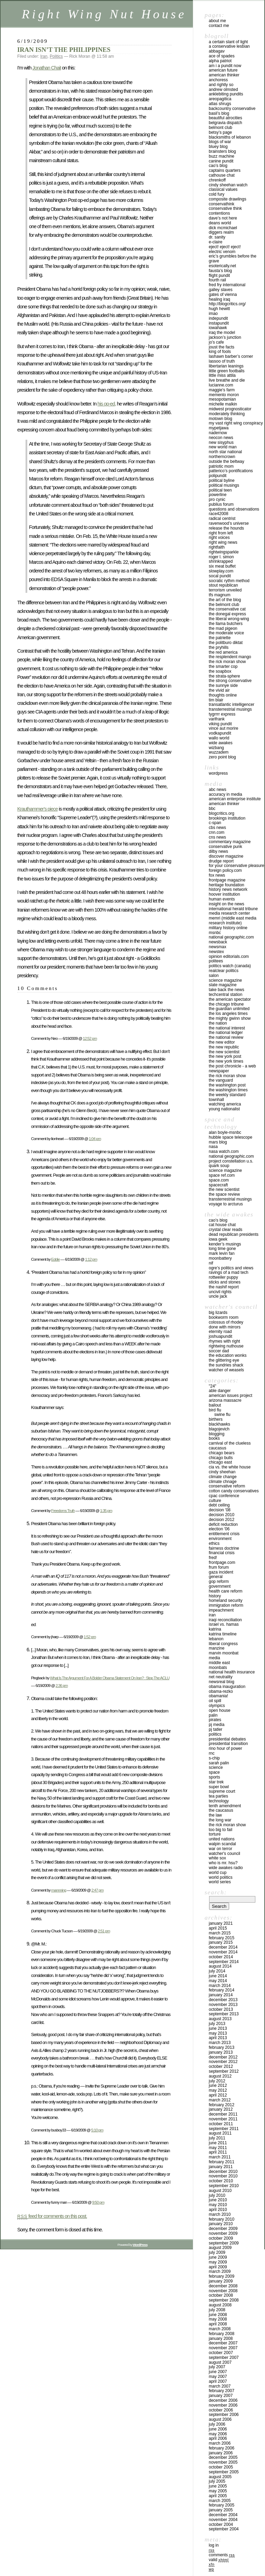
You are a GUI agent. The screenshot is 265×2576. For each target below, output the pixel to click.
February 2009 (221, 2276)
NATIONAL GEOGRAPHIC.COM (231, 937)
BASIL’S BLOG (219, 113)
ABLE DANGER (219, 1390)
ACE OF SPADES (222, 56)
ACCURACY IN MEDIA (225, 794)
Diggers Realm (221, 232)
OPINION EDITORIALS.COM (229, 956)
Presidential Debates (227, 1739)
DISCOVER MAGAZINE (226, 856)
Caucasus (217, 1448)
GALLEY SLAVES (221, 289)
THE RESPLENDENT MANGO (230, 656)
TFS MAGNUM (219, 594)
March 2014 (219, 1985)
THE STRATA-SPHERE (224, 676)
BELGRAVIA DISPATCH (225, 122)
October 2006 (221, 2410)
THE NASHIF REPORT (224, 1287)
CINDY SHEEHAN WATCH (228, 185)
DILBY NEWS (218, 851)
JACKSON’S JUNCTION (225, 337)
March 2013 (219, 2042)
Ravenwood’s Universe (229, 523)
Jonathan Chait (46, 68)
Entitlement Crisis (224, 1533)
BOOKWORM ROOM (223, 1317)
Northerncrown (222, 456)
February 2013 (221, 2047)
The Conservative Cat (227, 609)
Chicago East (220, 1462)
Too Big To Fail (220, 1829)
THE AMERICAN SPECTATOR (230, 999)
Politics (56, 56)
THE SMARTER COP (223, 666)
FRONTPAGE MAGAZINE (227, 880)
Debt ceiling (219, 1505)
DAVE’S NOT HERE (223, 218)
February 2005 (221, 2505)
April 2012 (218, 2095)
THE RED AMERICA (223, 652)
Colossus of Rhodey (226, 1322)
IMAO (213, 313)
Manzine (216, 1648)
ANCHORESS (218, 79)
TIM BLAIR (216, 700)
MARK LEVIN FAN (222, 1253)
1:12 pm (91, 1259)
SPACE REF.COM (222, 1175)
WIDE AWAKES (221, 742)
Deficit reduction (223, 1524)
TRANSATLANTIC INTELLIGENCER (231, 704)
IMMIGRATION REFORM (226, 1605)
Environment (220, 1538)
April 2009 (218, 2267)
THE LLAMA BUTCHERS (226, 623)
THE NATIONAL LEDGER (226, 1032)
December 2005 (223, 2457)
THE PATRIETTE (219, 637)
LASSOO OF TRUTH (222, 361)
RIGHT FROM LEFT (221, 533)
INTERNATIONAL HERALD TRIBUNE (233, 908)
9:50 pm (98, 2202)
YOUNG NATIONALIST (224, 1109)
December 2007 (223, 2343)
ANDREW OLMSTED (223, 89)
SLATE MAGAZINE (223, 984)
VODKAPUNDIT (220, 733)
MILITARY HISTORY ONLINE (228, 927)
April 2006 (218, 2438)
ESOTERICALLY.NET (222, 265)
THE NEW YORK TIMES (226, 1061)
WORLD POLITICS (221, 1877)
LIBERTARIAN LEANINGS (226, 366)
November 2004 (223, 2519)
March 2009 (219, 2271)
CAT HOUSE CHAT (222, 1224)
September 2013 (224, 2014)
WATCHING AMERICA (225, 1104)
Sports (214, 1777)
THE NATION (218, 1023)
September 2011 (224, 2128)
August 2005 (220, 2476)
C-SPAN (215, 822)
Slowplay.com (221, 571)
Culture (215, 1500)
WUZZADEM (218, 752)
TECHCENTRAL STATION (225, 994)
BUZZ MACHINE (221, 156)
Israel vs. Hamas (224, 1624)
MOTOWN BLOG (220, 418)
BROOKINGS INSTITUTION (227, 818)
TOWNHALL (216, 1099)
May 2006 (218, 2434)
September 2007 (224, 2357)
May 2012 (218, 2090)
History (215, 1596)
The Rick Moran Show (227, 1824)
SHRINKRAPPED (221, 561)
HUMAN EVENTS (222, 899)
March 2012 (219, 2100)
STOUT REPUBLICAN (223, 585)
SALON (214, 975)
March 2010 (219, 2214)
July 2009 (217, 2252)
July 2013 (217, 2023)
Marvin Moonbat (223, 1653)
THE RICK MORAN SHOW (227, 661)
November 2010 (223, 2176)
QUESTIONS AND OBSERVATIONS (234, 509)
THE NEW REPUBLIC (224, 1047)
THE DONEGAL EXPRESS (227, 614)
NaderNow (218, 432)
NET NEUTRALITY (221, 1676)
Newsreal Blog (221, 1681)
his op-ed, (107, 404)
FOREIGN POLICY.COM (225, 870)
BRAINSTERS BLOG (222, 151)
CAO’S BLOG (218, 165)
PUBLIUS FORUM (221, 504)
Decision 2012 (221, 1519)
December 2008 (223, 2286)
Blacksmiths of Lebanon (230, 137)
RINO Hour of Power (225, 1748)
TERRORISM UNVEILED (225, 590)
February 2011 (221, 2161)
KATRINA (215, 1629)
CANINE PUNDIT (221, 161)
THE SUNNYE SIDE (223, 685)
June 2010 (218, 2199)
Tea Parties (218, 1796)
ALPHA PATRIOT (220, 60)
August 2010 (220, 2190)
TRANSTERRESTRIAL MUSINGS (230, 709)
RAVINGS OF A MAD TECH (228, 1272)
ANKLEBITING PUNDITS (226, 94)
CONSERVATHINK (221, 204)
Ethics (214, 1543)
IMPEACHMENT (221, 1610)
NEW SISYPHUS (221, 442)
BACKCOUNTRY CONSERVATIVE (232, 108)
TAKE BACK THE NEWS (226, 989)
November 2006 (223, 2405)
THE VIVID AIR (219, 690)
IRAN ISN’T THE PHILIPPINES (63, 49)
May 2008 (218, 2319)
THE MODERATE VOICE (226, 633)
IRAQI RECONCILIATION (225, 1619)
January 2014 (221, 1994)
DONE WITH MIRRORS (225, 1327)
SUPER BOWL (219, 1786)
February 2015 (221, 1937)
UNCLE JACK (218, 1296)
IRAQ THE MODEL (222, 332)
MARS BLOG (218, 1142)
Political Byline (222, 480)
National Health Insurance (232, 1672)
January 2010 (221, 2223)
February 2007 (221, 2390)
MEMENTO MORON (224, 394)
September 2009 (224, 2243)
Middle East (219, 1662)
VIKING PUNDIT (220, 723)
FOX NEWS (217, 875)
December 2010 (223, 2171)
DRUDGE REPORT (221, 861)
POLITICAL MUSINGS (224, 485)
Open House (219, 1710)
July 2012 (217, 2081)
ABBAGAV (217, 51)
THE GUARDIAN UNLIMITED (229, 1008)
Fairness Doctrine (224, 1548)
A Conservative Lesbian (229, 46)
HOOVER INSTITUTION (224, 894)
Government (219, 1586)
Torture (215, 1834)
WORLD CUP (217, 1872)
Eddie (55, 1259)
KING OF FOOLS (220, 351)
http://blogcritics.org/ (227, 303)
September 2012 (224, 2071)
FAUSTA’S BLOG (220, 270)
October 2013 (221, 2009)
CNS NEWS (217, 837)
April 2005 (218, 2495)
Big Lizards (218, 1312)
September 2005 (224, 2472)
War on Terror (220, 1848)
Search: (216, 1892)
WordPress (218, 773)
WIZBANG (216, 747)
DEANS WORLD (220, 223)
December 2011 (223, 2114)
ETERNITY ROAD (220, 1331)
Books (214, 1438)
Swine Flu (222, 1414)
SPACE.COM (219, 1180)
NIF (211, 1263)
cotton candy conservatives (234, 1490)
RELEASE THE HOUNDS (226, 528)
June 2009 (218, 2257)
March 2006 (219, 2443)
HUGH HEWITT (219, 308)
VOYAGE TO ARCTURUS (226, 1204)
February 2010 (221, 2219)
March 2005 (219, 2500)
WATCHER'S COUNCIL (224, 1853)
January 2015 (221, 1942)
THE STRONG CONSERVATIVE (230, 680)
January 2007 (221, 2395)
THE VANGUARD (221, 1080)
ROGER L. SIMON (221, 556)
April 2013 (218, 2037)
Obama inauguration (227, 1686)
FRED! (213, 1557)
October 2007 (221, 2352)
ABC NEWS (217, 789)
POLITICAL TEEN (220, 490)
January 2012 (221, 2109)
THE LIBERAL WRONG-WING (229, 618)
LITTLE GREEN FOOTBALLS (226, 370)
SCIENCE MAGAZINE (225, 980)
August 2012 (220, 2076)
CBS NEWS (217, 827)
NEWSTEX (216, 951)
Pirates (215, 1719)
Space (214, 1772)
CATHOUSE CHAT (222, 175)
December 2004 (223, 2514)
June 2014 (218, 1975)
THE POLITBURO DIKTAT (226, 642)
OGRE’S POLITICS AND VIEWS (231, 1268)
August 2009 (220, 2247)
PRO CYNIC (217, 499)
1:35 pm (106, 1510)
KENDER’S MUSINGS (225, 1244)
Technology (219, 1801)
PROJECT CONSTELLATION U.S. (231, 1161)
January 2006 (221, 2453)
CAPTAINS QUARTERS (225, 170)
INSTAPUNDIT (219, 323)
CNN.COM (216, 832)
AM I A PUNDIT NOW (225, 65)
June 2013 (218, 2028)
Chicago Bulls (221, 1457)
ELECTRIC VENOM (222, 251)
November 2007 (223, 2347)
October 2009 (221, 2238)
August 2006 (220, 2419)
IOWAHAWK (218, 327)
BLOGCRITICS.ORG (221, 813)
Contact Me (219, 25)
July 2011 (217, 2138)
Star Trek (216, 1782)
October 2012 (221, 2066)
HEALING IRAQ (219, 299)
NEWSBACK (218, 942)
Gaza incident (221, 1572)
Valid (219, 2559)
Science (216, 1767)
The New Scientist (224, 1051)
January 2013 (221, 2052)
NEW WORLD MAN (223, 447)
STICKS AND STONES (225, 1282)
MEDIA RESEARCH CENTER (229, 913)
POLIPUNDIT (217, 475)
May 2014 (218, 1980)
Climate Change (223, 1476)
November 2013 (223, 2004)
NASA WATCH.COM (224, 1151)
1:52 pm (90, 1636)
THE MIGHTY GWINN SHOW (230, 1018)
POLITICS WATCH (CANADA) (230, 965)
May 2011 (218, 2147)
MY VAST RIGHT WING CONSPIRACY (236, 423)
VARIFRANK (217, 719)
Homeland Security (225, 1600)
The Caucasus (221, 1810)
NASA (213, 1146)
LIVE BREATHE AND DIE (227, 380)
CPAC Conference (224, 1495)
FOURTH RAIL (217, 280)
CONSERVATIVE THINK (225, 208)
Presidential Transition (228, 1743)
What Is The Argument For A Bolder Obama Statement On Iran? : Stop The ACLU (109, 1678)
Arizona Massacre (225, 1400)
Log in (214, 2545)
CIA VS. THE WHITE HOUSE (230, 1467)
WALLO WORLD (219, 738)
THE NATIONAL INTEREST (227, 1028)
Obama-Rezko (221, 1691)
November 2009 (223, 2233)
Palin (213, 1715)
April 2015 (218, 1928)
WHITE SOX (217, 1858)
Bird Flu (215, 1410)
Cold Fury (216, 194)
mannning (58, 1890)
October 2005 (221, 2467)
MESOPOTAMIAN (222, 399)
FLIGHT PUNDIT (219, 275)
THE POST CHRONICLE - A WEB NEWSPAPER (232, 1068)
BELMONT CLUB (220, 127)
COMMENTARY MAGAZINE (230, 841)
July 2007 (217, 2366)
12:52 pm (90, 1038)
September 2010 (224, 2185)
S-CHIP (214, 1758)
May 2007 (218, 2376)
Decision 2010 (221, 1514)
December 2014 (223, 1947)
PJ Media (216, 1724)
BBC (212, 808)
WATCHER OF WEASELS (226, 1370)
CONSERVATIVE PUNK (225, 846)
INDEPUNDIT (218, 318)
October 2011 (221, 2123)
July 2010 (217, 2195)
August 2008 (220, 2305)
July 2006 (217, 2424)
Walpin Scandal (222, 1843)
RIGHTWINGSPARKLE (224, 552)
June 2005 (218, 2486)
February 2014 (221, 1990)
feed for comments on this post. (52, 2216)
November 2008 (223, 2290)
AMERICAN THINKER (224, 75)
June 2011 (218, 2142)
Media (214, 1657)
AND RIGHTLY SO (221, 84)
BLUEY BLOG (218, 146)
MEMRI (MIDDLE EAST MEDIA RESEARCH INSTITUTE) (232, 920)
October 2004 (221, 2524)
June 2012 (218, 2085)
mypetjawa (218, 428)
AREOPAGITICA (220, 98)
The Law (215, 1815)
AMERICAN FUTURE (223, 70)
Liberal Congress (223, 1643)
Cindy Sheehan (222, 1471)
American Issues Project (230, 1395)
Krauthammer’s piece (37, 809)
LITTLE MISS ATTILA (222, 375)
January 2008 (221, 2338)
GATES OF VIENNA (223, 294)
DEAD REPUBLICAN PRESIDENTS (233, 1234)
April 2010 (218, 2209)
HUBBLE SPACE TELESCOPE (230, 1137)
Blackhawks (219, 1424)
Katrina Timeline (223, 1634)
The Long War (220, 1820)
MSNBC (215, 932)
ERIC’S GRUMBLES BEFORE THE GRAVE (232, 258)
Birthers (216, 1419)
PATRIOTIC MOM (221, 466)
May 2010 (218, 2204)
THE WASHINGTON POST (227, 1085)
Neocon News (221, 437)
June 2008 (218, 2314)
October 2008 (221, 2295)
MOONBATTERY (220, 1258)
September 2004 (224, 2529)
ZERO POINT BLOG (222, 757)
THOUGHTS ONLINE (223, 695)
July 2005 (217, 2481)
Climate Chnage (223, 1481)
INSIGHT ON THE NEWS (226, 904)
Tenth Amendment (225, 1805)
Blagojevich (219, 1429)
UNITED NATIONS (222, 1839)
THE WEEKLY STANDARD (227, 1094)
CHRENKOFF (217, 180)
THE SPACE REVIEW (224, 1194)
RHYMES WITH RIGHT (224, 1341)
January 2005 (221, 2510)
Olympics (217, 1705)
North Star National (225, 451)
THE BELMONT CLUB (224, 604)
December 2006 (223, 2400)
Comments (222, 2554)
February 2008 (221, 2333)
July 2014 (217, 1971)
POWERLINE (217, 494)
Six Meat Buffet (222, 566)
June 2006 (218, 2429)
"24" (212, 1386)
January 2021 (221, 1923)
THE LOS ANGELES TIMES (228, 1013)
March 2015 (219, 1933)
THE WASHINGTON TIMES (228, 1090)
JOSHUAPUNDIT (220, 1336)
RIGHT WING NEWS (223, 542)
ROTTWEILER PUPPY (223, 1277)
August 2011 (220, 2133)
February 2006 (221, 2448)
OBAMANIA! (218, 1695)
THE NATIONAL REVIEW (226, 1037)
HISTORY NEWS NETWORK (228, 889)
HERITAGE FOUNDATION (226, 885)
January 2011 (221, 2166)
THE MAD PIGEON (223, 628)
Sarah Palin (219, 1763)
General (216, 1576)
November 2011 (223, 2119)
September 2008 (224, 2300)
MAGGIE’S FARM (222, 390)
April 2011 (218, 2152)
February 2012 (221, 2104)
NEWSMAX (217, 946)
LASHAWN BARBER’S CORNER (231, 356)
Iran (44, 56)
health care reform (225, 1591)
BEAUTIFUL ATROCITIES (225, 117)
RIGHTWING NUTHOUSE (226, 1346)
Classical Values (223, 189)
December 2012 (223, 2057)
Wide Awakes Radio (226, 1867)
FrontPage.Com (222, 1562)
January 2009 (221, 2281)
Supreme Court (222, 1791)
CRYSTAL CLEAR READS (225, 1229)
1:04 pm (95, 1138)
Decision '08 (219, 1510)
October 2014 (221, 1956)
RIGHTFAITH (217, 547)
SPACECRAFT (218, 1185)
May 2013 (218, 2033)
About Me (217, 20)
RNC (212, 1753)
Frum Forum (219, 1567)
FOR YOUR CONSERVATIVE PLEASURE (236, 865)
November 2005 (223, 2462)
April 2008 (218, 2324)
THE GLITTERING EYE (224, 1360)
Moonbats (218, 1667)
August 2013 (220, 2018)
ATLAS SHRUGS (220, 103)
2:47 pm (97, 1890)
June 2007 (218, 2371)
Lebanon (216, 1638)
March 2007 (219, 2386)
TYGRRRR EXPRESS (222, 714)
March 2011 (219, 2157)
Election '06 (219, 1529)
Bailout (215, 1405)
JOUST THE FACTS (221, 347)
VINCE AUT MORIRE (223, 728)
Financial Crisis (222, 1552)
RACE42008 (218, 513)
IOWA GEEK (218, 1239)
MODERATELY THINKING (227, 413)
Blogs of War (220, 141)
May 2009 (218, 2262)
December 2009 (223, 2228)
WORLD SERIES (220, 1881)
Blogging (216, 1433)
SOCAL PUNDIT (220, 575)
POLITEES (216, 961)
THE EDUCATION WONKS (227, 1355)
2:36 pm (62, 1685)
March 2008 (219, 2328)
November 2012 (223, 2061)
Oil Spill (215, 1700)
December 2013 (223, 1999)
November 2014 (223, 1952)
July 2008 (217, 2309)
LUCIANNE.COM (221, 385)
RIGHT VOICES (219, 537)
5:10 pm (97, 2130)
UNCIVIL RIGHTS (220, 1291)
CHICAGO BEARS (222, 1452)
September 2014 (224, 1961)
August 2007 (220, 2362)
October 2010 (221, 2180)
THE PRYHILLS (218, 647)
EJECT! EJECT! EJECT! (225, 246)
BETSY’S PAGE (220, 132)
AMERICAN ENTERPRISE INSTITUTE (235, 798)
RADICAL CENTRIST (222, 518)
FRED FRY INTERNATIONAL (227, 284)
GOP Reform (219, 1581)
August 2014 (220, 1966)
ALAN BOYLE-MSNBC (225, 1132)
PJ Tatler (215, 1729)
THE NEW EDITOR (222, 1042)
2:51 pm (104, 1931)
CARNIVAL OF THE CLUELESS (230, 1443)
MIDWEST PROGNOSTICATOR (230, 409)
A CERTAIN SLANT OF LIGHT (228, 41)
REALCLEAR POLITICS (223, 970)
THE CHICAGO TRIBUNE (226, 1004)
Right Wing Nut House (104, 14)
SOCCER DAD (219, 1350)
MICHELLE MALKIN (223, 404)
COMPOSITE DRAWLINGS (227, 199)
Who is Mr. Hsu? (223, 1862)
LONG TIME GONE (222, 1248)
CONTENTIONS (219, 213)
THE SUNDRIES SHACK (226, 1365)
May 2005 (218, 2491)
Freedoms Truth (63, 1510)
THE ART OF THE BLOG (225, 599)
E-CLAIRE (215, 242)
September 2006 (224, 2414)
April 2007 (218, 2381)
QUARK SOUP (219, 1165)
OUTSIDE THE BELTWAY (226, 461)
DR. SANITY (217, 237)
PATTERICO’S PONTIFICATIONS (231, 470)
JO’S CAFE (216, 342)
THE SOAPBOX (220, 671)
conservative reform (227, 1486)
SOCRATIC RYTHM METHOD (229, 580)
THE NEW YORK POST (225, 1056)
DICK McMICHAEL (223, 227)
